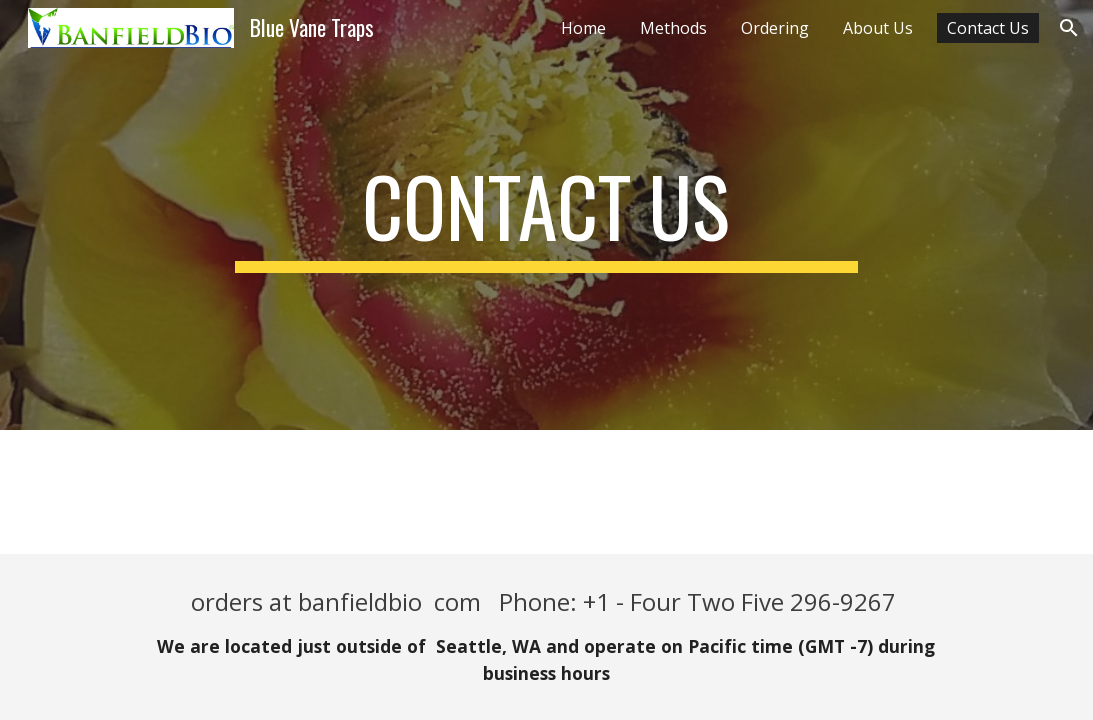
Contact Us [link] (988, 28)
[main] (547, 215)
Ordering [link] (775, 28)
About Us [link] (878, 28)
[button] (1069, 28)
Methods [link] (673, 28)
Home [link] (583, 28)
